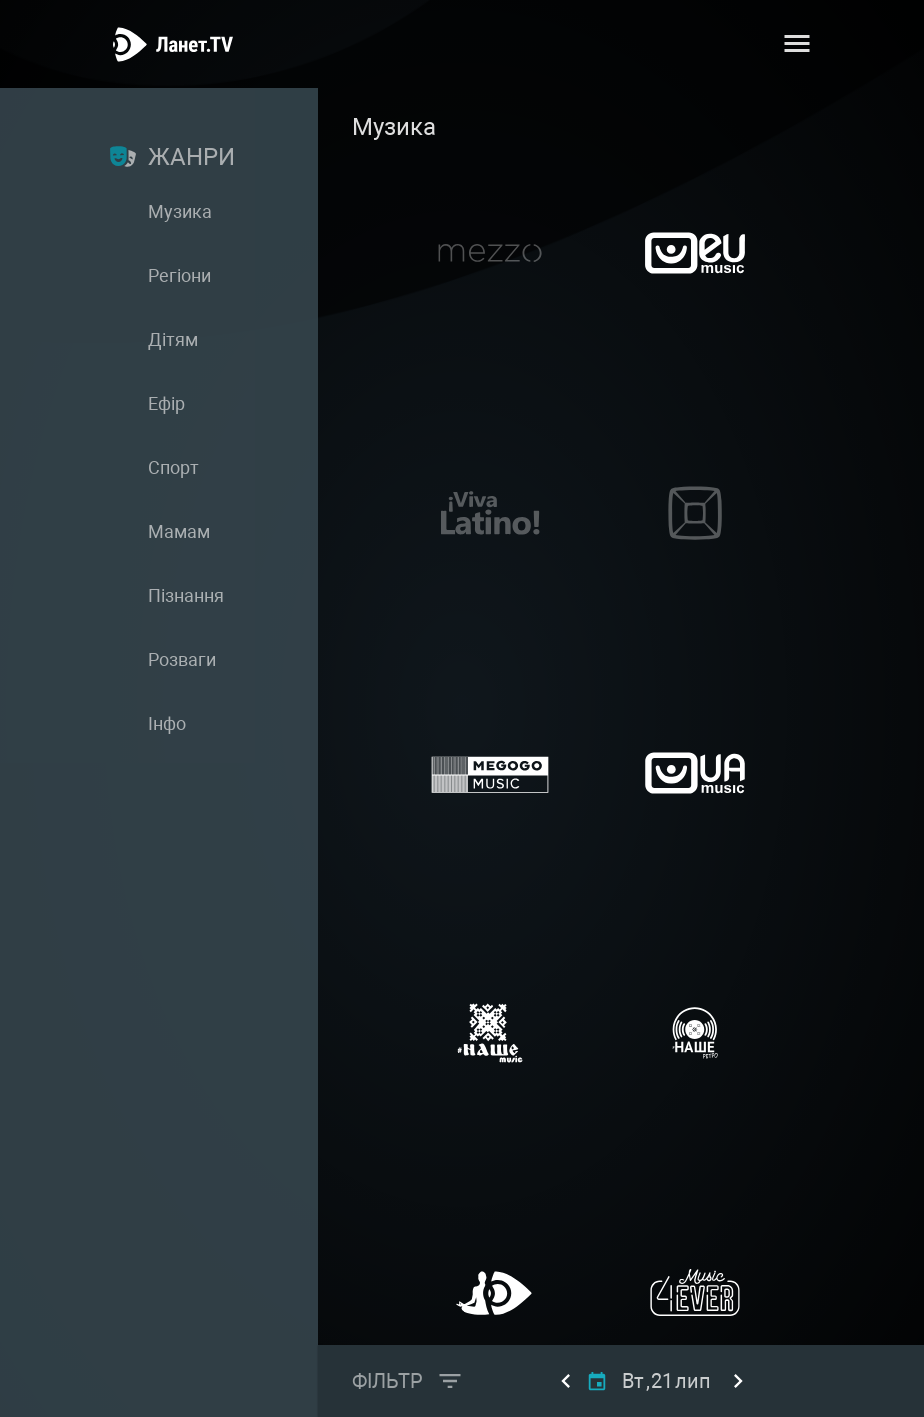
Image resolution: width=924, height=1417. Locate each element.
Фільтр (387, 1381)
